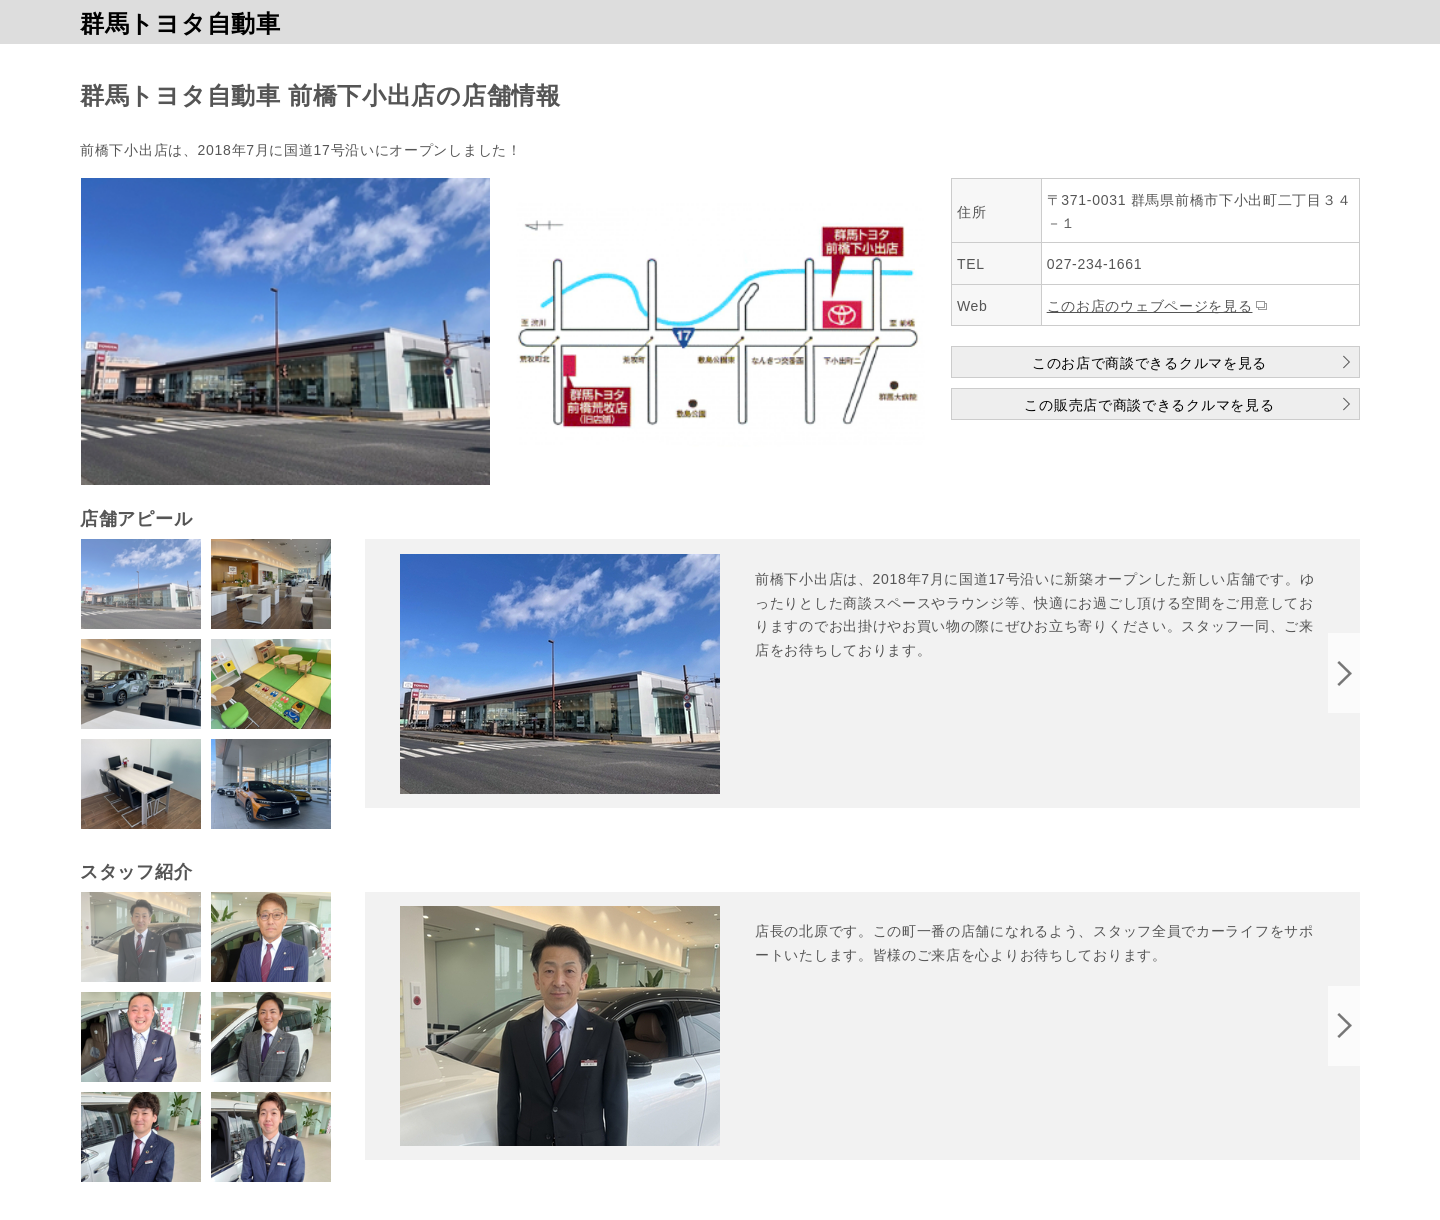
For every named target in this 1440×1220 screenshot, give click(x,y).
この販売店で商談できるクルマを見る (1149, 405)
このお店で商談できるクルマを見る (1149, 363)
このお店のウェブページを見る (1150, 306)
